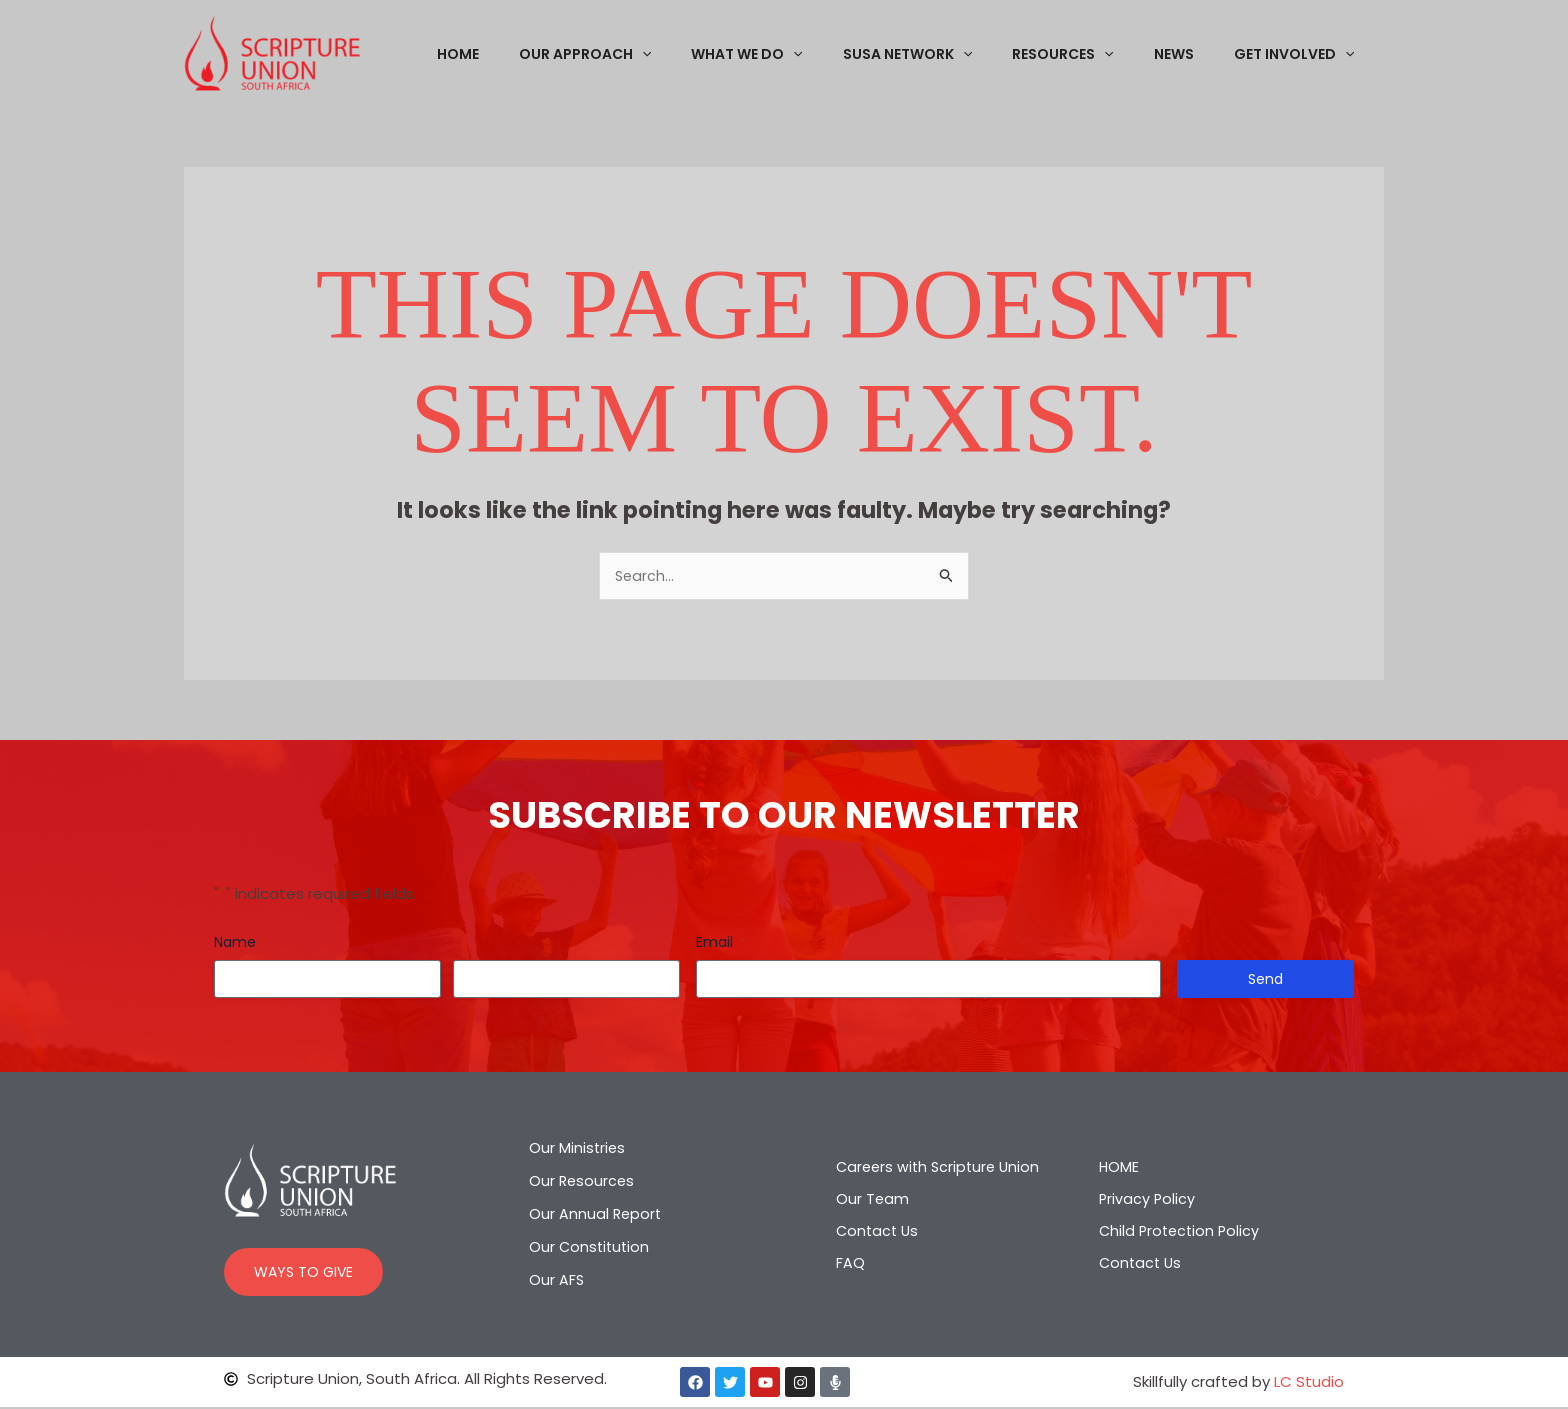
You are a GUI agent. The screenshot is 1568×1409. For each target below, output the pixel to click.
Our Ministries (578, 1150)
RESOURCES (1092, 54)
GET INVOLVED (1300, 54)
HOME (536, 54)
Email (720, 944)
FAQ (842, 1263)
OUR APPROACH (651, 54)
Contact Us (871, 1231)
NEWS (1192, 54)
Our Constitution (591, 1249)
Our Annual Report (596, 1216)
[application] (708, 54)
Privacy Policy (1148, 1199)
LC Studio (1309, 1383)
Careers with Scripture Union (933, 1167)
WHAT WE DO (800, 54)
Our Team (865, 1199)
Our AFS (557, 1282)
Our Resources (583, 1183)
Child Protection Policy (1182, 1231)
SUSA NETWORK (949, 54)
